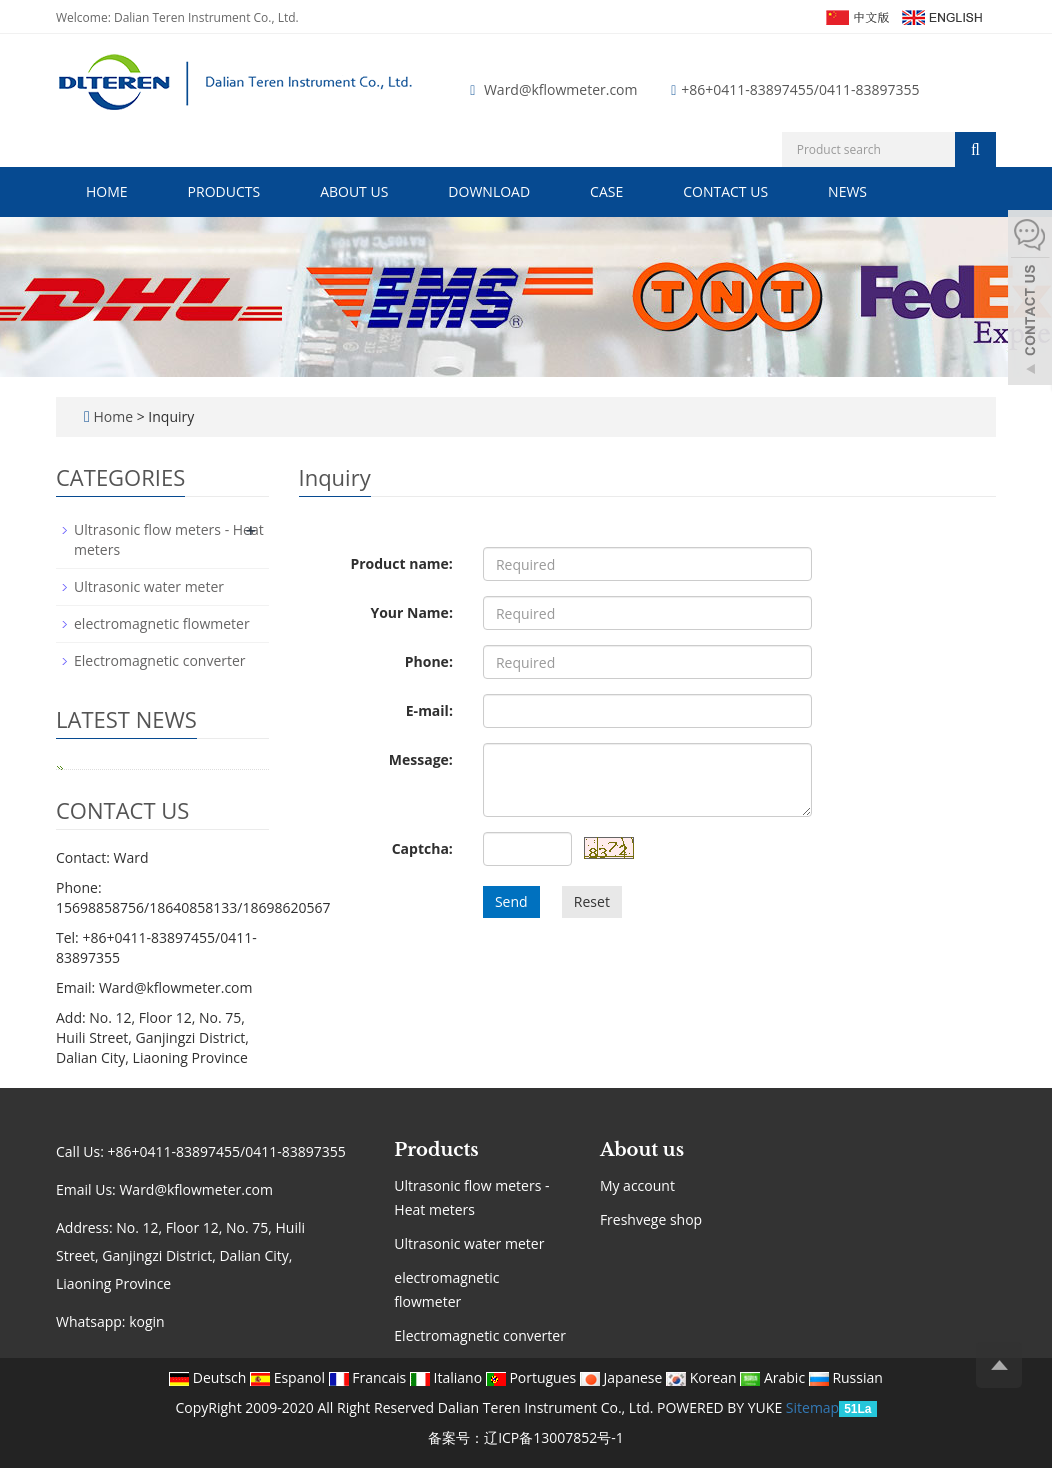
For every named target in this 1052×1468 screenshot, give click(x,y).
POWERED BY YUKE (721, 1407)
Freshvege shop (651, 1219)
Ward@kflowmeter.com (561, 89)
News (847, 191)
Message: (421, 759)
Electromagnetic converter (160, 660)
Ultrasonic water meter (149, 586)
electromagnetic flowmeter (162, 623)
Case (606, 191)
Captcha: (422, 848)
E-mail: (429, 710)
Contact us (725, 191)
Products (224, 191)
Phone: (429, 661)
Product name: (401, 563)
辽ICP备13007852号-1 (554, 1437)
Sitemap (812, 1407)
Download (489, 191)
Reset (592, 901)
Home (107, 191)
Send (511, 901)
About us (354, 191)
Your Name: (411, 612)
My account (637, 1185)
